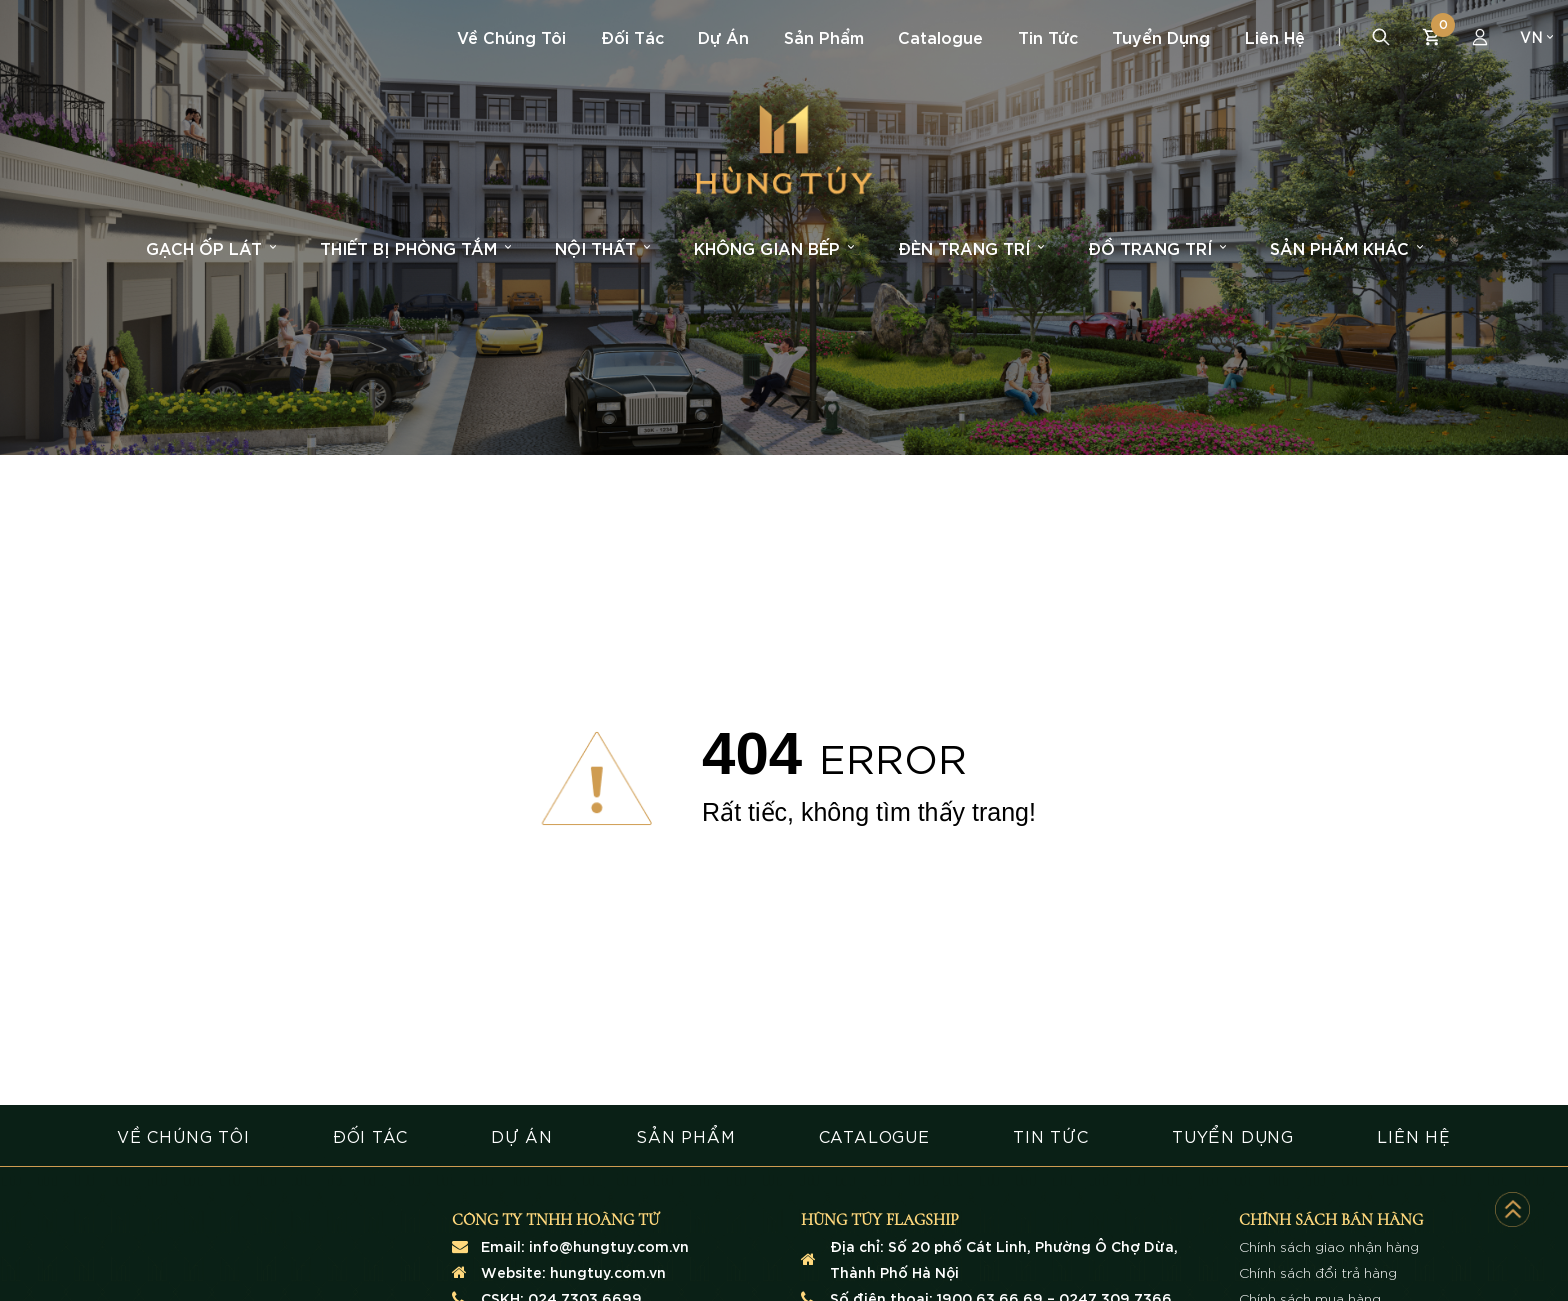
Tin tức (1048, 36)
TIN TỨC (1051, 1135)
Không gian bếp (774, 247)
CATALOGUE (874, 1135)
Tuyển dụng (1161, 36)
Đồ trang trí (1157, 247)
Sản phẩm (824, 36)
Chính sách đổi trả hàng (1318, 1272)
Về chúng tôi (511, 36)
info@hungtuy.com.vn (609, 1245)
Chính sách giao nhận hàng (1329, 1246)
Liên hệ (1275, 36)
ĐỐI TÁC (370, 1135)
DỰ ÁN (522, 1135)
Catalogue (940, 36)
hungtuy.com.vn (608, 1271)
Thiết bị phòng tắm (415, 247)
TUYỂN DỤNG (1233, 1135)
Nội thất (602, 247)
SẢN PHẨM (685, 1135)
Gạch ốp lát (211, 247)
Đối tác (632, 36)
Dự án (723, 36)
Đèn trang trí (971, 247)
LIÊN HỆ (1414, 1135)
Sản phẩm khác (1346, 247)
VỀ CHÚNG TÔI (183, 1135)
